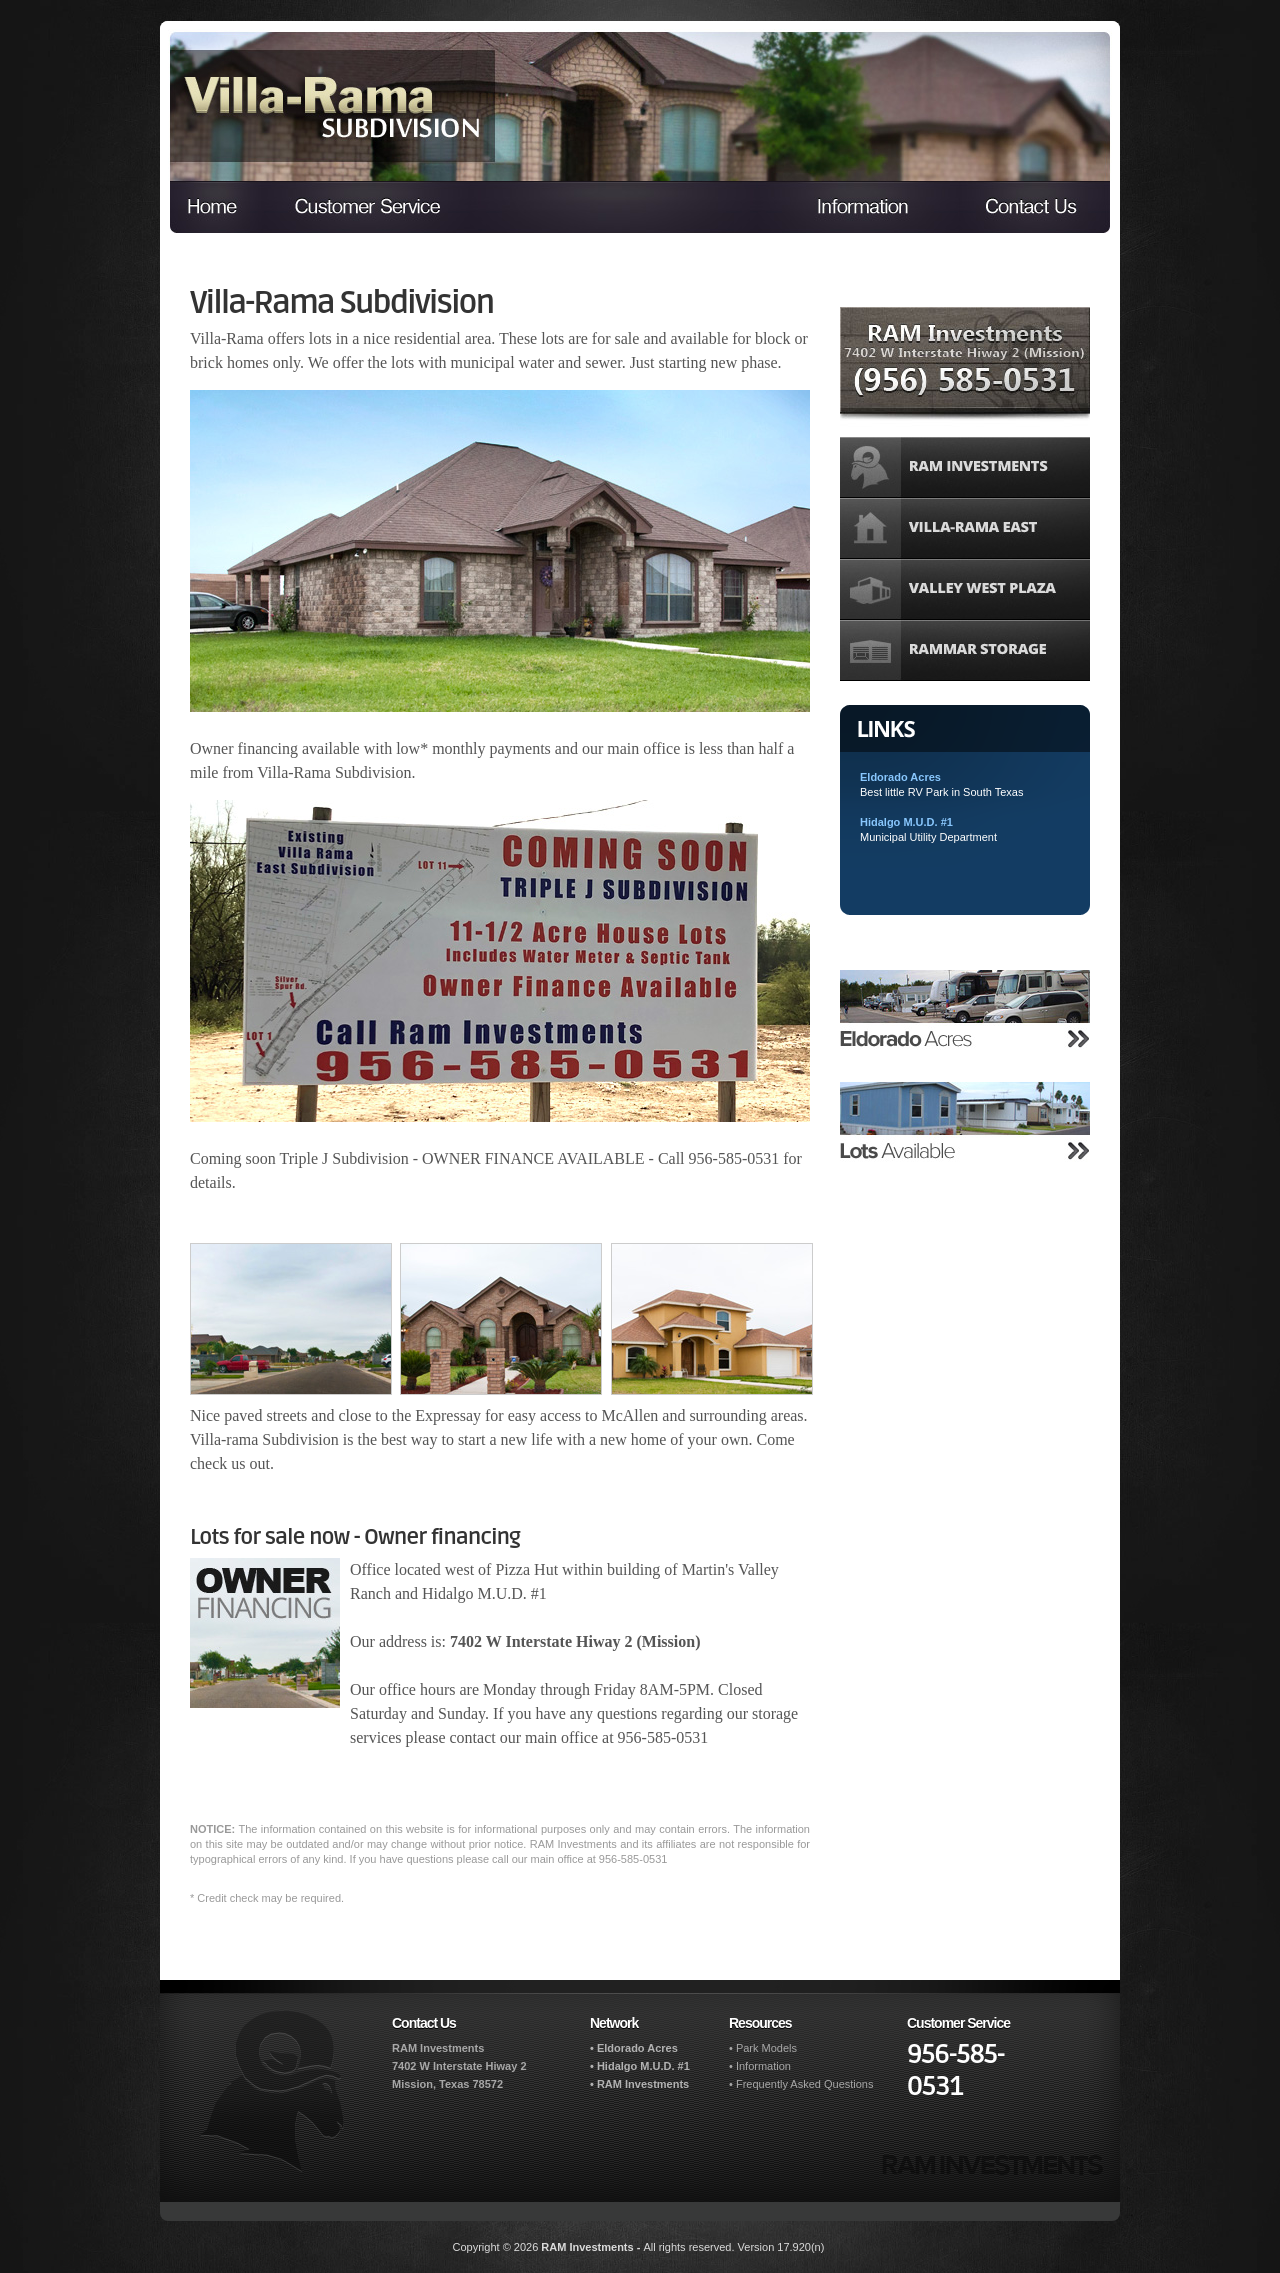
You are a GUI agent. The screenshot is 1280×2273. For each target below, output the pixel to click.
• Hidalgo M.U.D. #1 (640, 2066)
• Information (760, 2066)
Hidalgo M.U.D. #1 (906, 822)
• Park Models (763, 2048)
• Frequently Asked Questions (801, 2084)
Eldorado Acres (900, 777)
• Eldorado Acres (634, 2048)
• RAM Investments (639, 2084)
